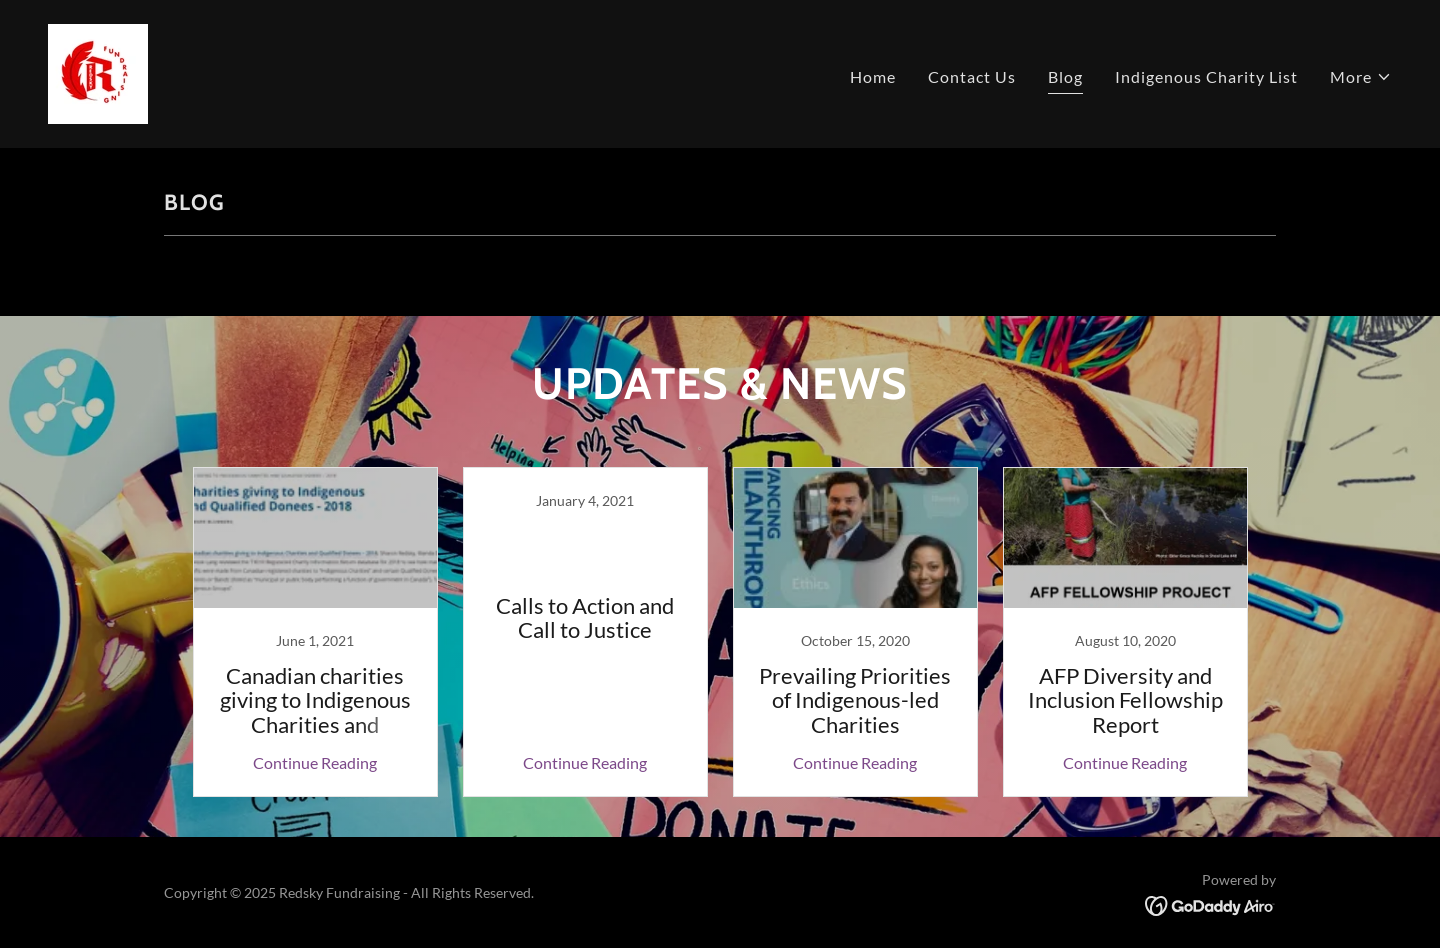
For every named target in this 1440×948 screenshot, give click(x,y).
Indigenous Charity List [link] (1206, 76)
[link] (98, 71)
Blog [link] (1065, 76)
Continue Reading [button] (315, 762)
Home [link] (873, 76)
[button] (1361, 77)
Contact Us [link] (972, 76)
